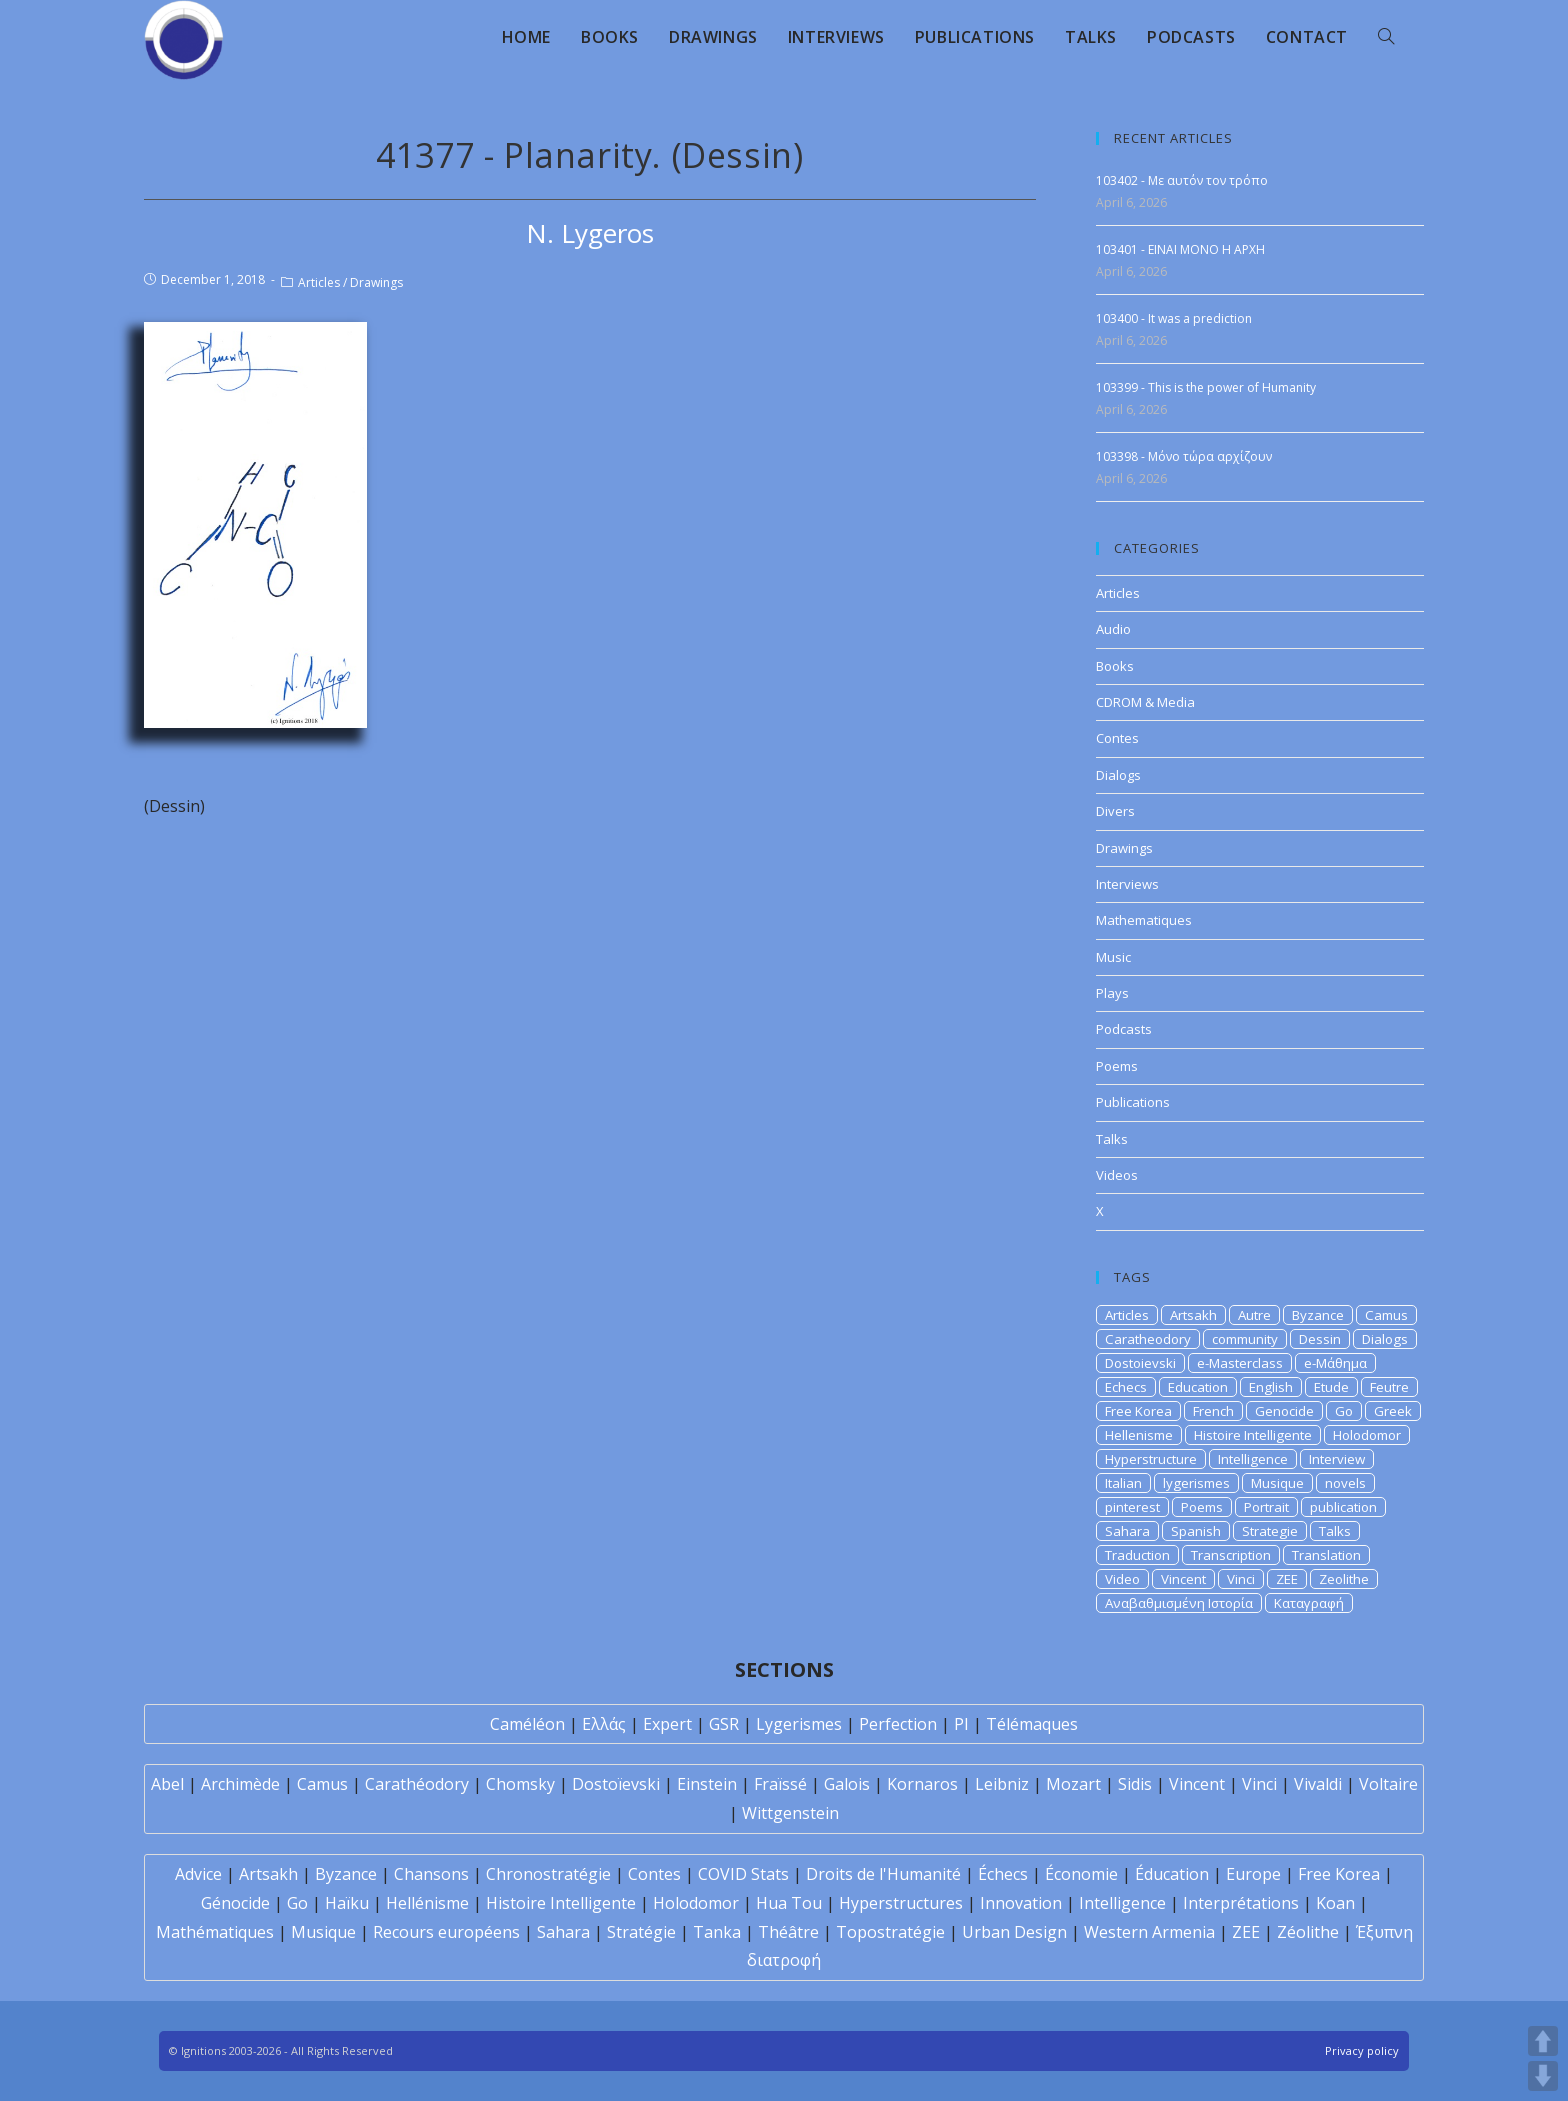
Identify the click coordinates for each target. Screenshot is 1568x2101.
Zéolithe (1308, 1932)
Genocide (1284, 1411)
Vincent (1183, 1579)
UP (1543, 2041)
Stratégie (641, 1932)
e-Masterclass (1240, 1363)
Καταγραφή (1309, 1603)
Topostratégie (890, 1932)
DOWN (1543, 2076)
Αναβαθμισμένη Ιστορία (1179, 1603)
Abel (167, 1784)
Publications (1133, 1102)
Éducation (1172, 1874)
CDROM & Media (1145, 702)
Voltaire (1388, 1784)
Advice (198, 1874)
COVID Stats (743, 1874)
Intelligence (1253, 1459)
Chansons (431, 1874)
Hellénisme (427, 1903)
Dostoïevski (616, 1784)
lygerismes (1196, 1483)
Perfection (898, 1724)
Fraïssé (780, 1784)
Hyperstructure (1151, 1459)
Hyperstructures (901, 1903)
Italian (1123, 1483)
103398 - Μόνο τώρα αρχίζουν (1184, 456)
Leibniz (1002, 1784)
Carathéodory (417, 1784)
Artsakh (1193, 1315)
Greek (1393, 1411)
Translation (1326, 1555)
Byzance (1318, 1315)
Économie (1081, 1874)
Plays (1112, 993)
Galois (847, 1784)
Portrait (1266, 1507)
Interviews (1127, 884)
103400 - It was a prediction (1174, 318)
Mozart (1073, 1784)
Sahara (1127, 1531)
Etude (1331, 1387)
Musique (1277, 1483)
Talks (1112, 1139)
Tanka (717, 1932)
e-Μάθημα (1335, 1363)
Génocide (235, 1903)
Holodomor (1367, 1435)
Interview (1337, 1459)
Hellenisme (1139, 1435)
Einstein (707, 1784)
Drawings (376, 282)
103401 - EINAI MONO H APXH (1180, 249)
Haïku (347, 1903)
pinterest (1132, 1507)
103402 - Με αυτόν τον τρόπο (1182, 180)
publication (1343, 1507)
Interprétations (1241, 1903)
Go (1344, 1411)
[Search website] (1386, 37)
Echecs (1126, 1387)
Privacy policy (1362, 2050)
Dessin (1320, 1339)
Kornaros (922, 1784)
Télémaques (1032, 1724)
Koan (1335, 1903)
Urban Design (1014, 1932)
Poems (1117, 1066)
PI (961, 1724)
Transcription (1231, 1555)
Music (1113, 957)
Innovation (1021, 1903)
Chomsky (520, 1784)
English (1271, 1387)
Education (1198, 1387)
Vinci (1241, 1579)
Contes (1117, 738)
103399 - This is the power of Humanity (1206, 387)
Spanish (1196, 1531)
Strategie (1270, 1531)
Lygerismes (799, 1724)
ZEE (1287, 1579)
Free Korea (1138, 1411)
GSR (724, 1724)
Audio (1113, 629)
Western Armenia (1149, 1932)
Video (1122, 1579)
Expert (667, 1724)
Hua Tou (789, 1903)
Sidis (1135, 1784)
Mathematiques (1144, 920)
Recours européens (446, 1932)
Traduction (1137, 1555)
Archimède (240, 1784)
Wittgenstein (790, 1813)
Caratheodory (1148, 1339)
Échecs (1003, 1874)
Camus (1386, 1315)
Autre (1254, 1315)
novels (1345, 1483)
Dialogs (1118, 775)
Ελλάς (604, 1724)
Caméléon (527, 1724)
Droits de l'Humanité (883, 1874)
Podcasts (1124, 1029)
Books (1115, 666)
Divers (1115, 811)
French (1213, 1411)
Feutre (1389, 1387)
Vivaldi (1318, 1784)
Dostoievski (1140, 1363)
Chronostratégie (548, 1874)
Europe (1253, 1874)
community (1245, 1339)
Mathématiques (215, 1932)
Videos (1117, 1175)
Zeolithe (1344, 1579)
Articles (319, 282)
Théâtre (788, 1932)
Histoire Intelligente (1253, 1435)
